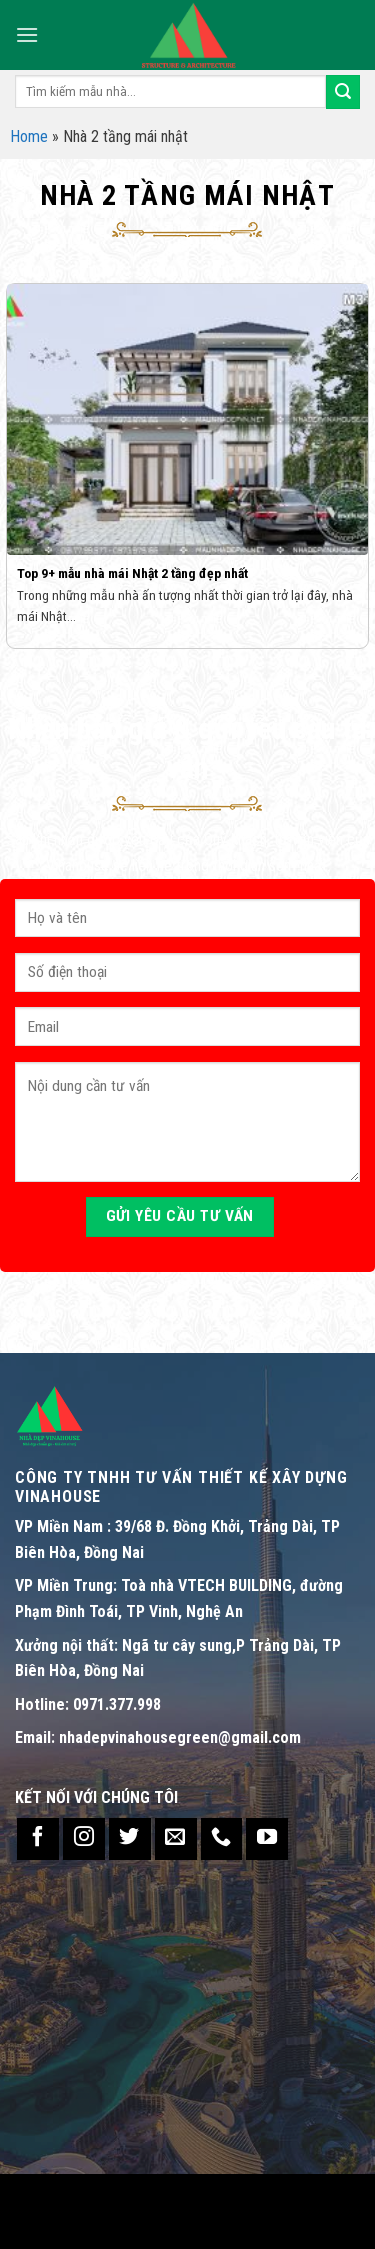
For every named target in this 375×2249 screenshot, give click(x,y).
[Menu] (27, 34)
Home (29, 136)
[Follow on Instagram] (84, 1839)
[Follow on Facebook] (38, 1839)
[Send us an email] (176, 1839)
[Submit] (343, 92)
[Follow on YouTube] (267, 1839)
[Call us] (222, 1839)
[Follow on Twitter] (130, 1839)
